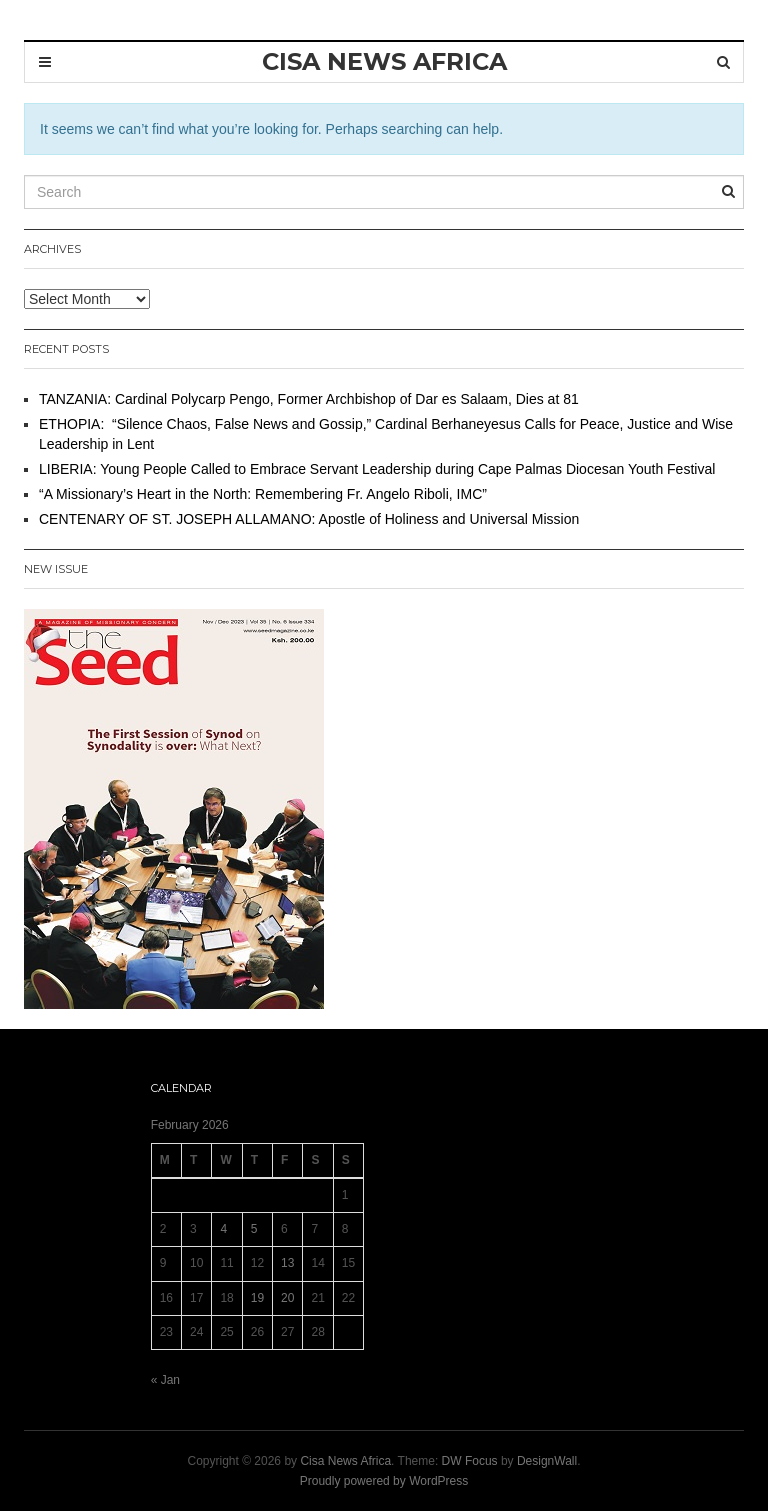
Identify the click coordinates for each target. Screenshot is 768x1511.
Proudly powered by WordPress (384, 1481)
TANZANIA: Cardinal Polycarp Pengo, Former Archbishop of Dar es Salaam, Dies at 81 (309, 399)
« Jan (165, 1380)
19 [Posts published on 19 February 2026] (257, 1298)
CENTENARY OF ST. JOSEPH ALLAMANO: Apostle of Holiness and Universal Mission (309, 519)
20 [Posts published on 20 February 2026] (287, 1298)
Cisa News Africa (345, 1461)
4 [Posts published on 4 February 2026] (223, 1229)
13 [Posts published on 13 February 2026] (287, 1263)
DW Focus (470, 1461)
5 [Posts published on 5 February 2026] (254, 1229)
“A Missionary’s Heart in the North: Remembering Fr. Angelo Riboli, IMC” (263, 494)
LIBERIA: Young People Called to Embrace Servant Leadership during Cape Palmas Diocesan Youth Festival (377, 469)
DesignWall (547, 1461)
